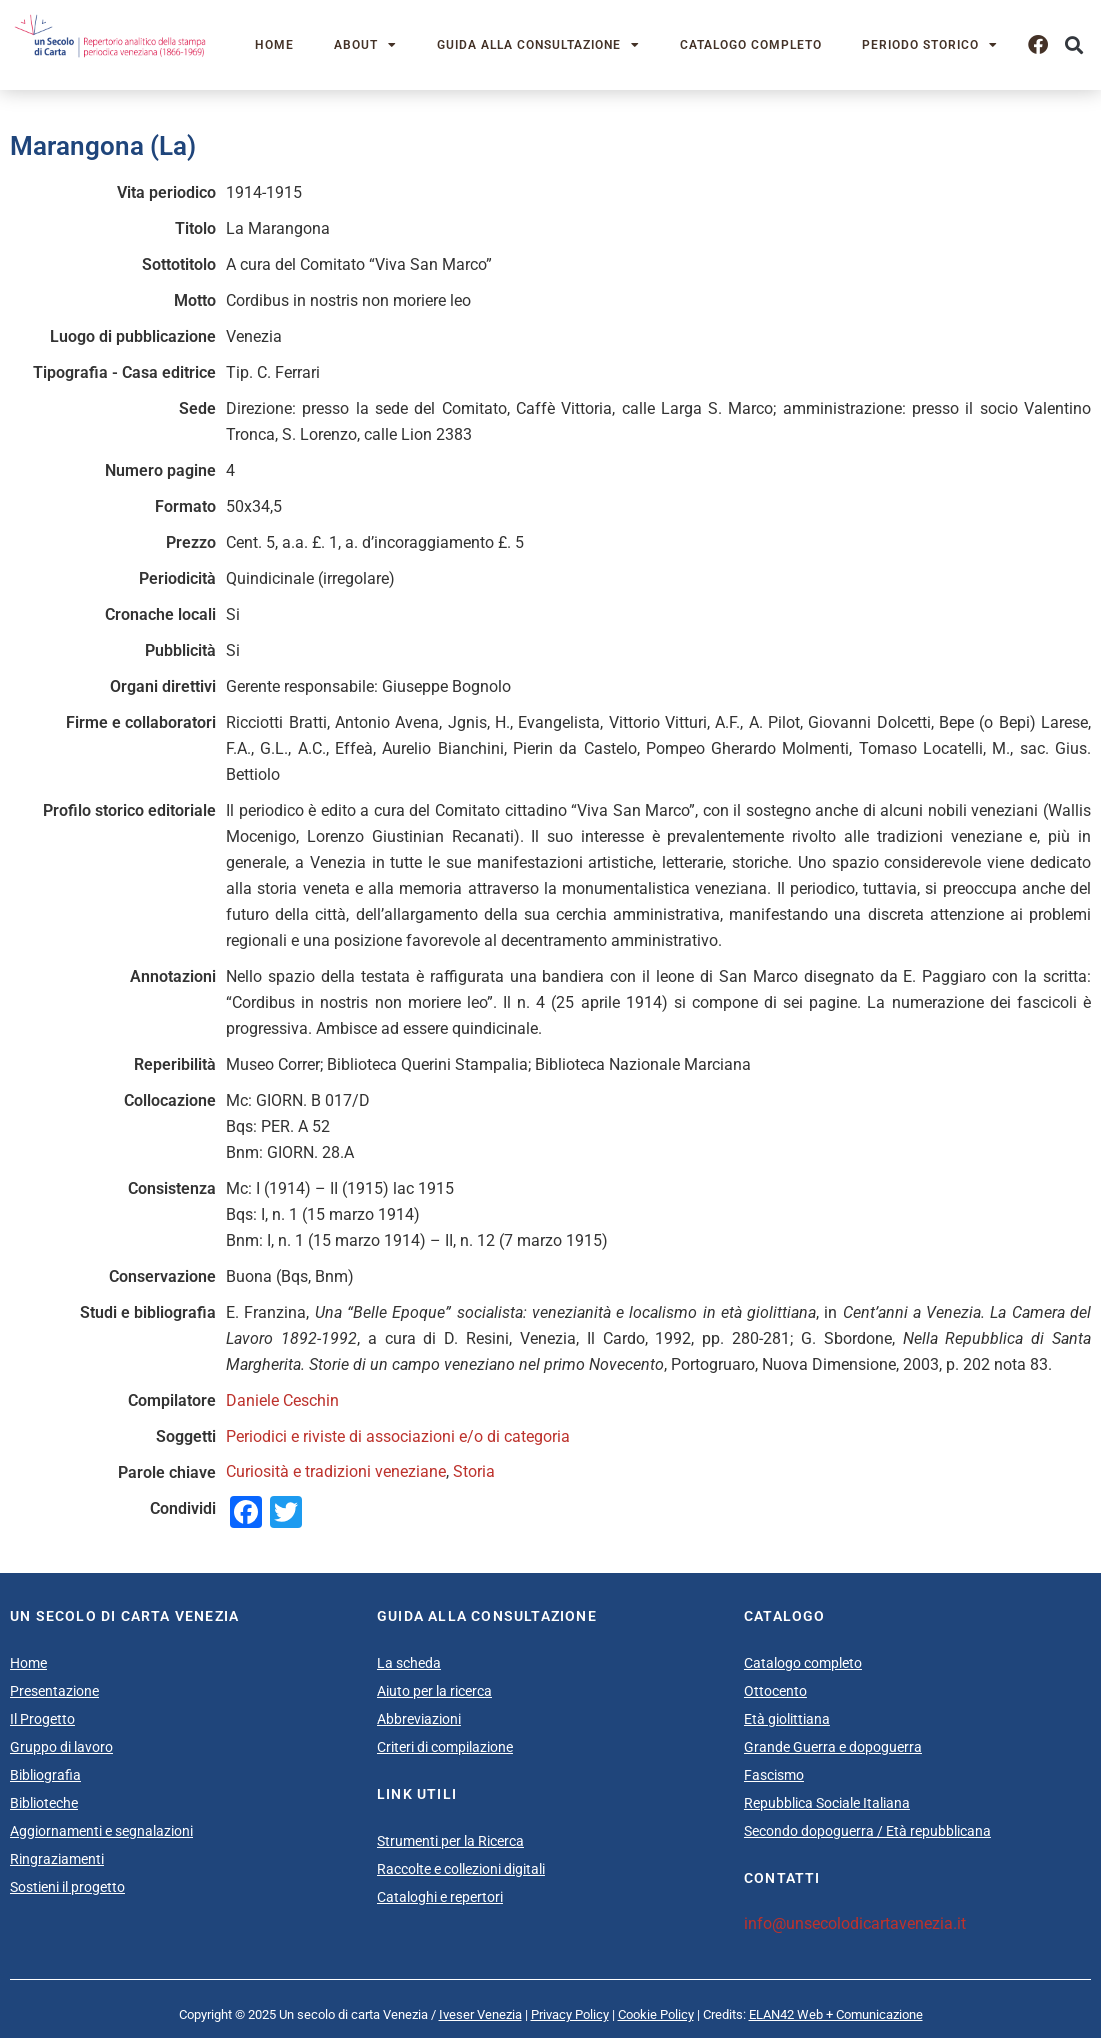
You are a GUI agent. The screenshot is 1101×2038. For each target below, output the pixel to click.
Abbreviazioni (419, 1719)
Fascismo (774, 1775)
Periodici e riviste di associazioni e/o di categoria (398, 1436)
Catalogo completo (751, 45)
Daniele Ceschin (282, 1400)
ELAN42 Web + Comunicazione (836, 2014)
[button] (1074, 45)
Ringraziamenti (57, 1859)
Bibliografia (45, 1775)
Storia (474, 1471)
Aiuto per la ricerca (434, 1691)
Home (274, 45)
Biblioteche (44, 1803)
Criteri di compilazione (445, 1747)
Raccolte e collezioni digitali (461, 1869)
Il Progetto (42, 1719)
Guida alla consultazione (538, 45)
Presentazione (54, 1691)
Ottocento (775, 1691)
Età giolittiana (787, 1719)
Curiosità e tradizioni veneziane (336, 1471)
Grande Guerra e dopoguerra (833, 1747)
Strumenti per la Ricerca (450, 1841)
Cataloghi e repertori (440, 1897)
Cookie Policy (656, 2014)
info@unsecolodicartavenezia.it (855, 1923)
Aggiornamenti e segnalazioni (101, 1831)
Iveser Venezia (480, 2014)
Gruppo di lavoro (61, 1747)
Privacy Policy (570, 2014)
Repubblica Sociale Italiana (827, 1803)
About (365, 45)
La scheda (409, 1663)
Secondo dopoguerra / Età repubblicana (867, 1831)
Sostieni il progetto (67, 1887)
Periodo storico (930, 45)
